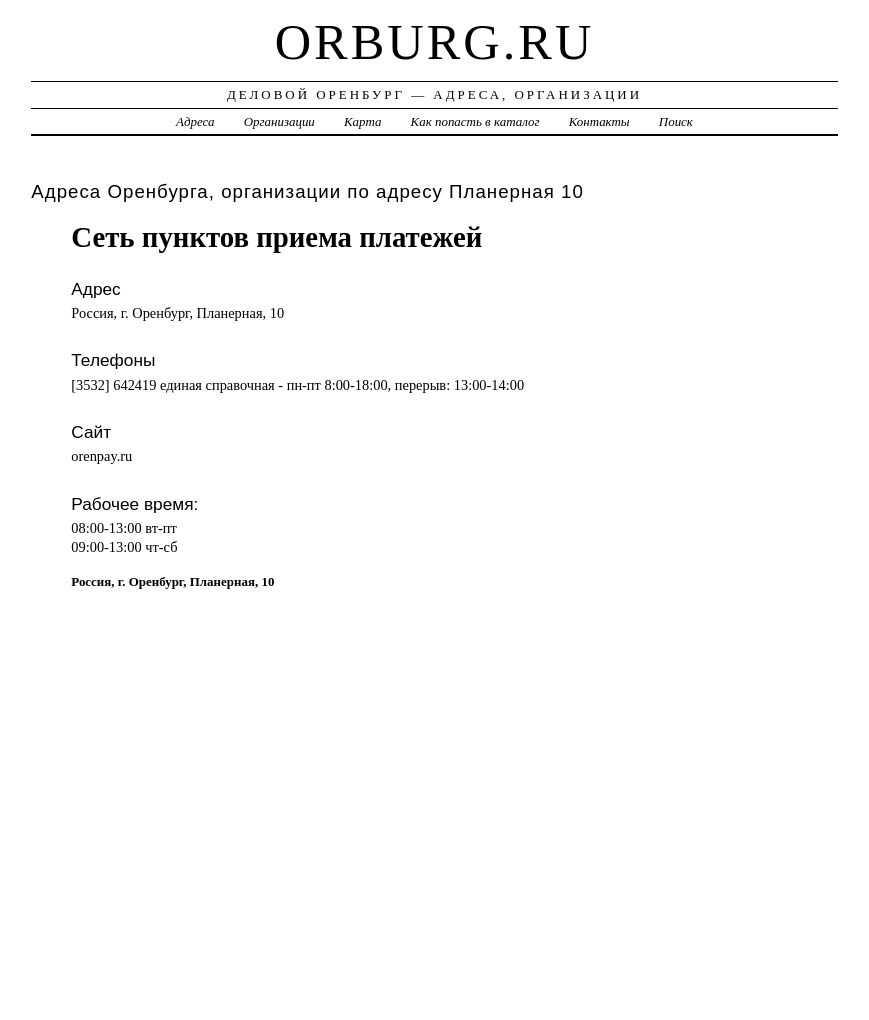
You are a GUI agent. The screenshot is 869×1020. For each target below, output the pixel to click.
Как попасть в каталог (475, 121)
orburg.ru (435, 42)
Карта (362, 121)
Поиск (676, 121)
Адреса (195, 121)
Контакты (599, 121)
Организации (279, 121)
